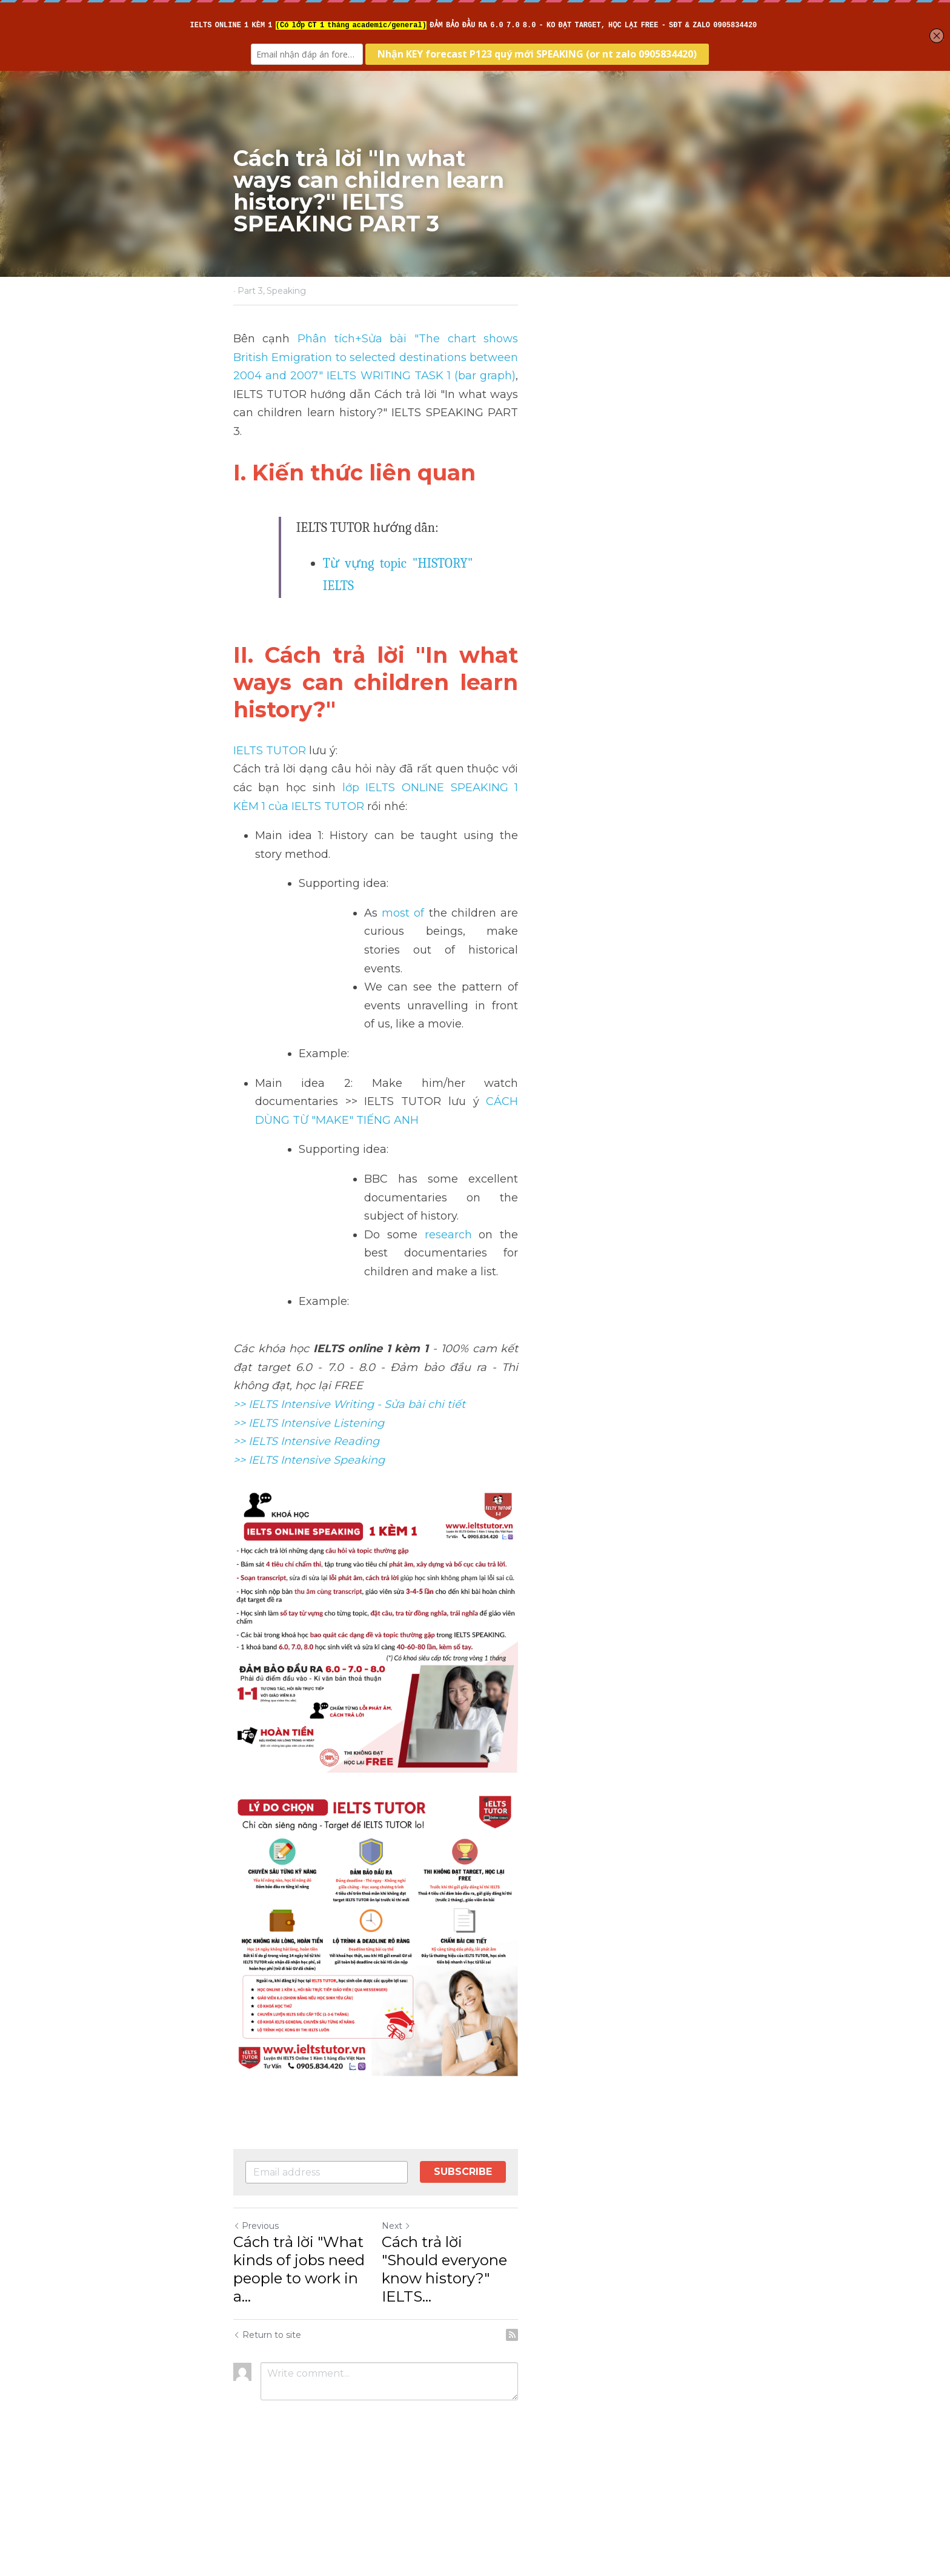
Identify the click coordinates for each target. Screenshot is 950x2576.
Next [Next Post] (495, 2365)
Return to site (268, 2438)
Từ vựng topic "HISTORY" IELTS (413, 526)
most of (403, 788)
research (441, 1017)
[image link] (475, 1975)
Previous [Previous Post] (256, 2365)
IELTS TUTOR (270, 663)
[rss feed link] (710, 2438)
